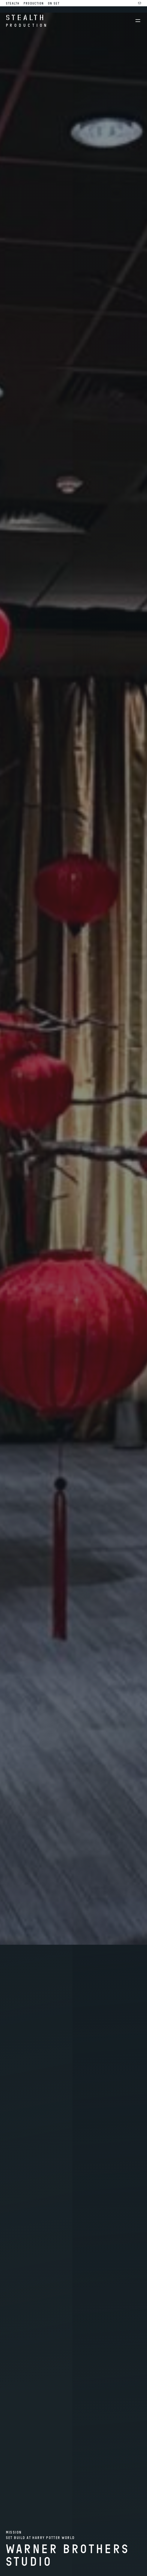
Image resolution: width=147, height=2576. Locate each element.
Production (34, 3)
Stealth (13, 3)
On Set (54, 3)
